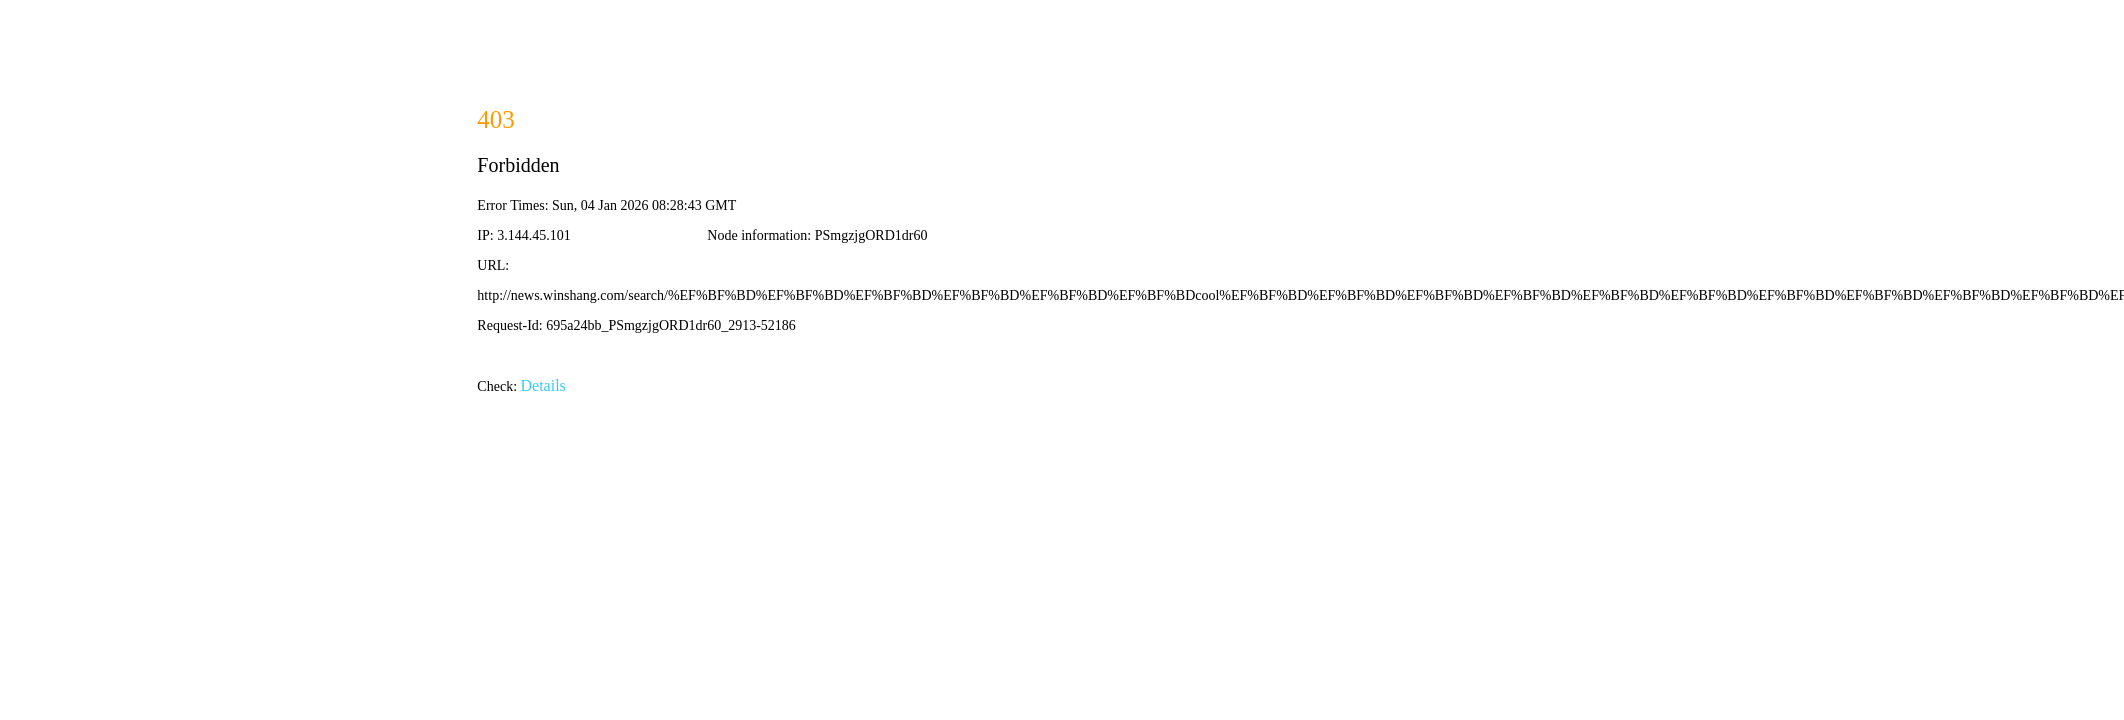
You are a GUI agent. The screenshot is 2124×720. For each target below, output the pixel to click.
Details (543, 385)
